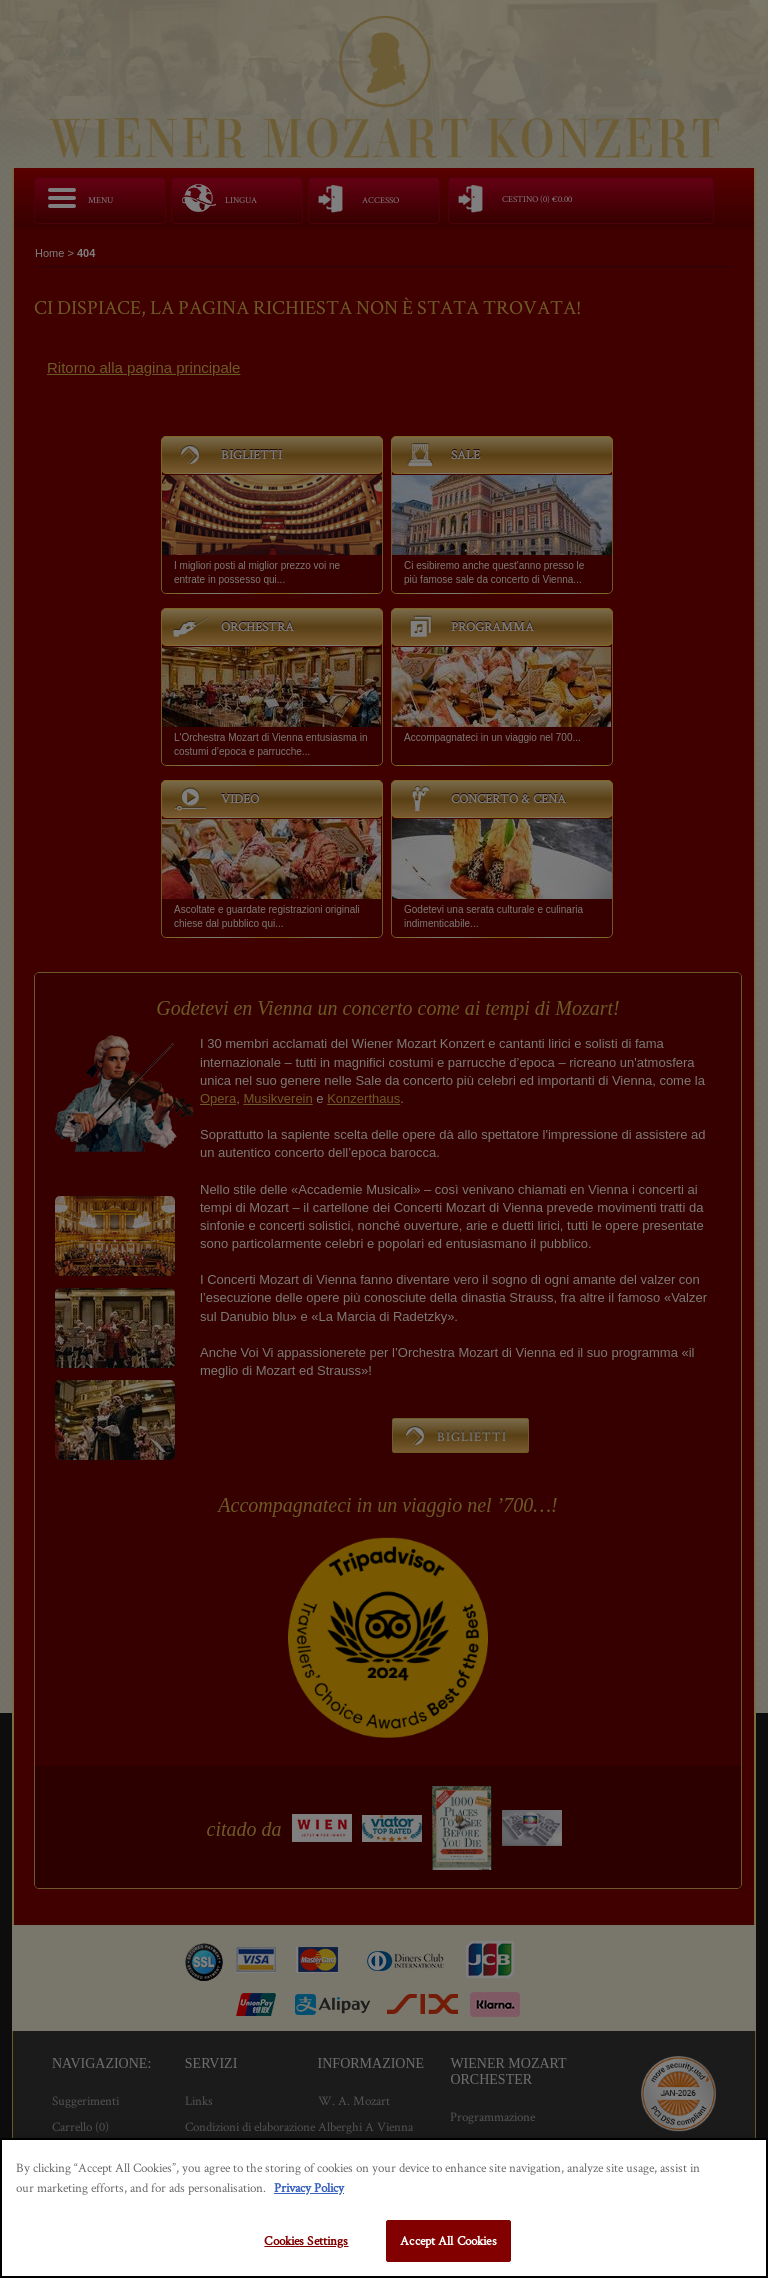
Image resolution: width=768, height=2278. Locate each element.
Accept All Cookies (448, 2240)
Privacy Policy (309, 2187)
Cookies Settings (306, 2240)
